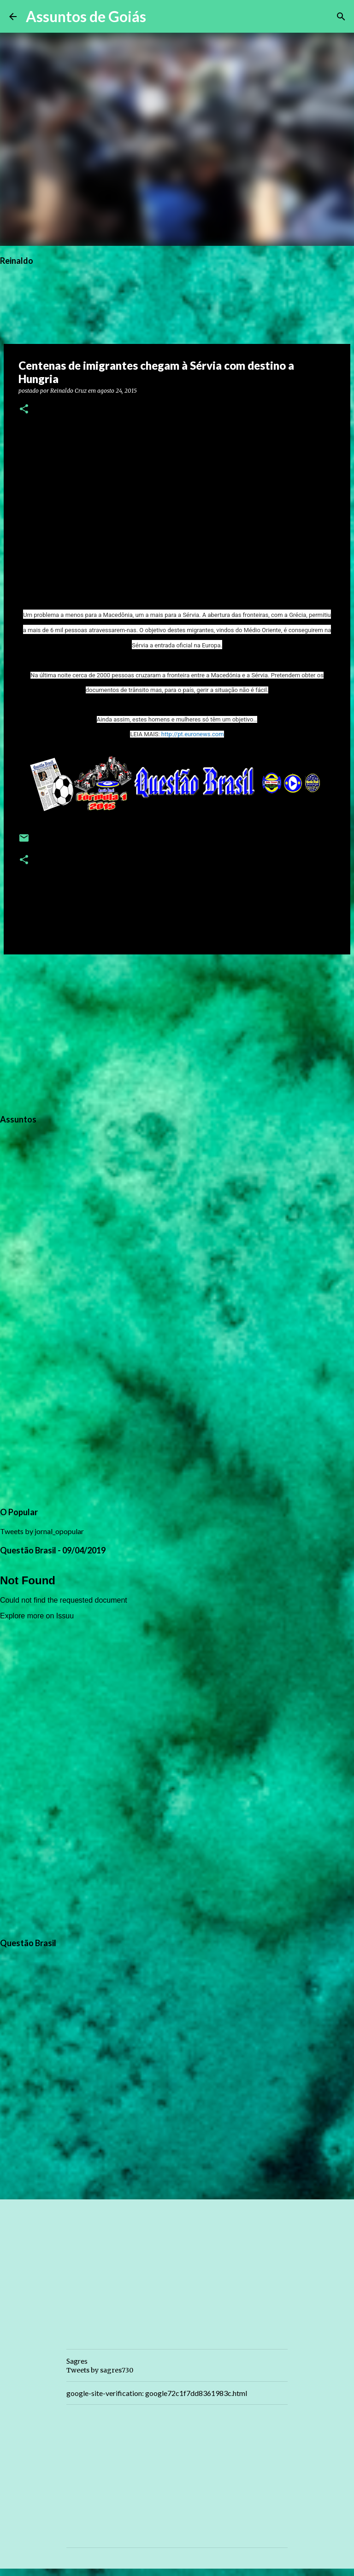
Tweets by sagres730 (99, 2370)
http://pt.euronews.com (192, 734)
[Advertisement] (177, 1032)
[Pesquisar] (159, 17)
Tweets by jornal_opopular (42, 1531)
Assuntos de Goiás (86, 16)
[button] (24, 409)
